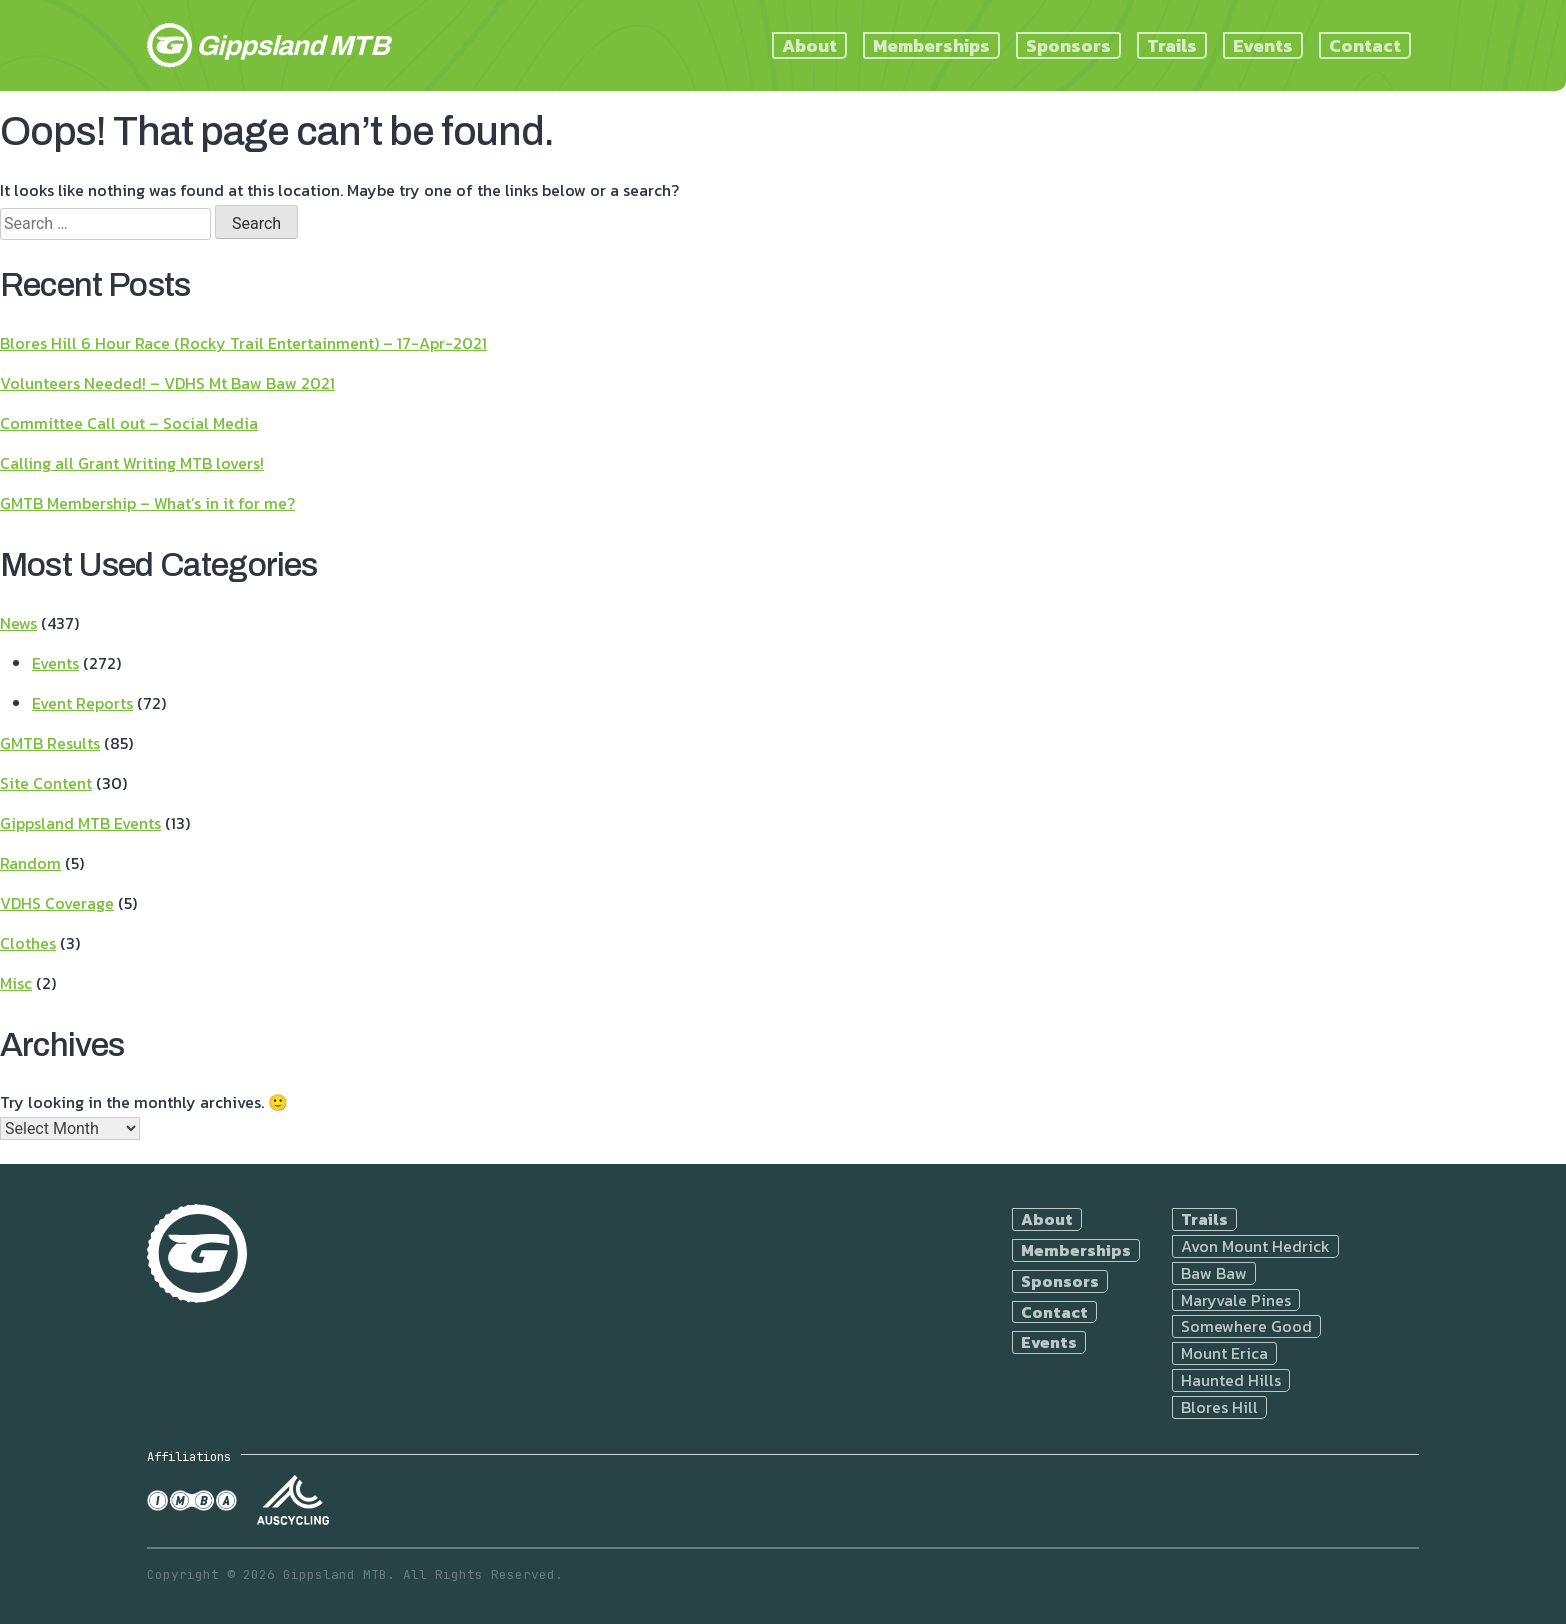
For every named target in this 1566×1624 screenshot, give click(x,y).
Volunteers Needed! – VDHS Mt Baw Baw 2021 (167, 383)
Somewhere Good (1246, 1326)
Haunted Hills (1231, 1380)
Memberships (931, 45)
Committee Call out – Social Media (129, 423)
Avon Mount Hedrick (1255, 1246)
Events (1263, 45)
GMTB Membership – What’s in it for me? (147, 503)
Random (30, 863)
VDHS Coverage (57, 903)
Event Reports (82, 703)
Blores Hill (1219, 1407)
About (809, 45)
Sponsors (1068, 45)
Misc (16, 983)
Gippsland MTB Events (80, 823)
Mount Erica (1224, 1353)
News (18, 623)
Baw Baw (1214, 1273)
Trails (1172, 45)
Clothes (28, 943)
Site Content (46, 783)
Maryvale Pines (1236, 1300)
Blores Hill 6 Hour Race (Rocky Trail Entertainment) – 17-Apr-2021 (243, 343)
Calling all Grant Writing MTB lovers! (132, 463)
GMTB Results (50, 743)
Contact (1365, 45)
